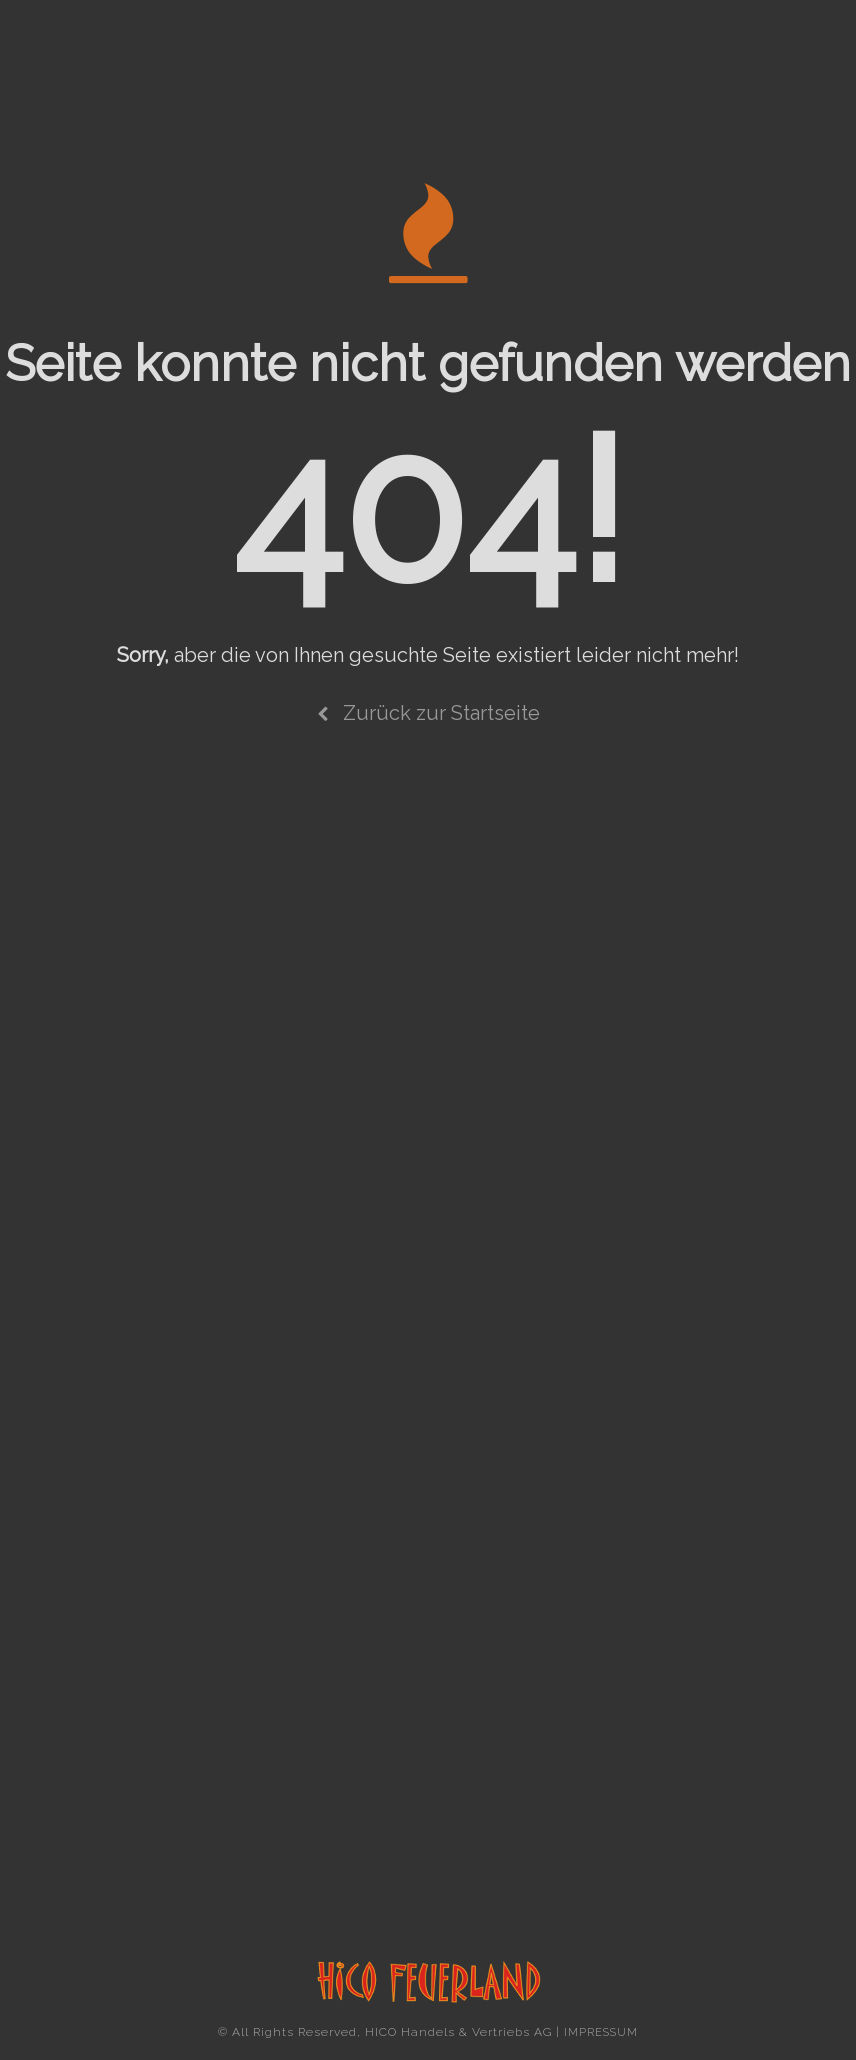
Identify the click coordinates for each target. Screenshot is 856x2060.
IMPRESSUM (601, 2032)
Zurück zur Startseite (428, 713)
